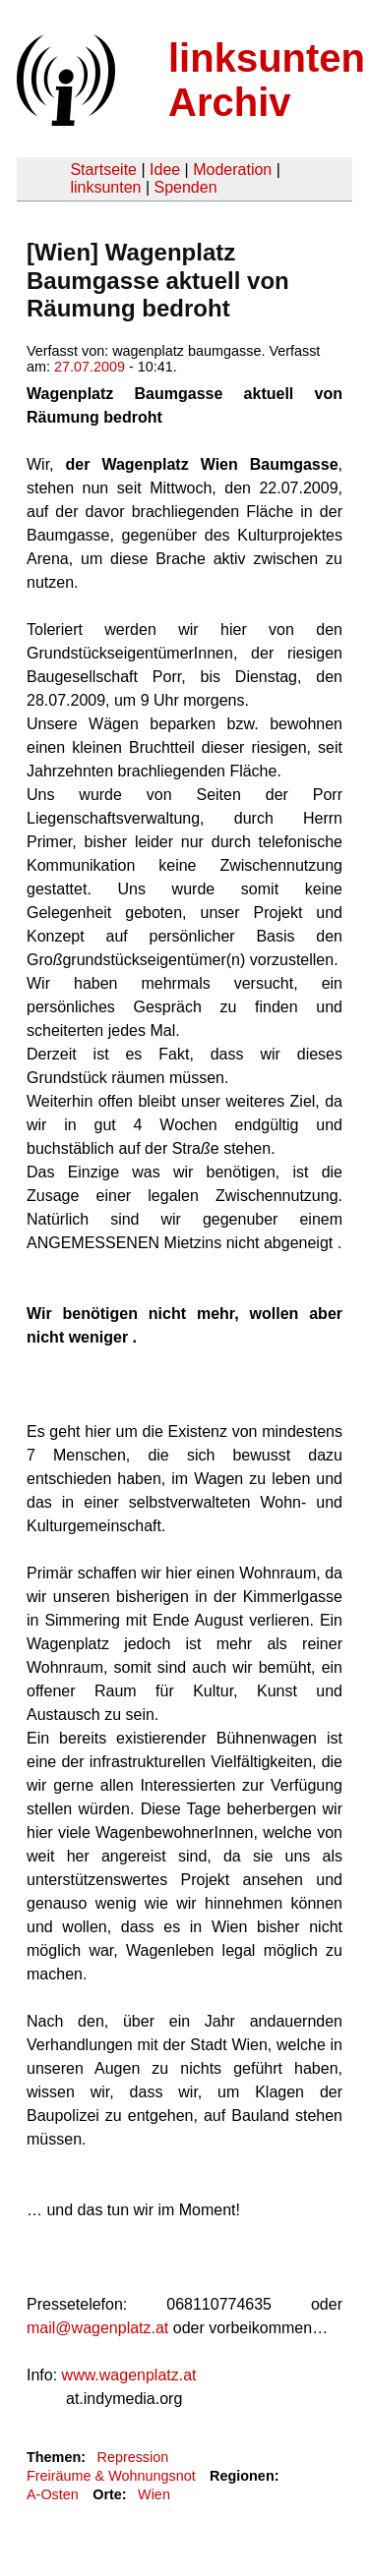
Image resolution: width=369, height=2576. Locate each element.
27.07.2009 (89, 366)
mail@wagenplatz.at (97, 2327)
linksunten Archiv (266, 80)
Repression (132, 2457)
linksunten (105, 187)
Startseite (103, 169)
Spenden (185, 187)
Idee (165, 169)
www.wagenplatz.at (129, 2375)
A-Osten (53, 2494)
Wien (154, 2494)
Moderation (232, 169)
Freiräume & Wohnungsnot (111, 2476)
